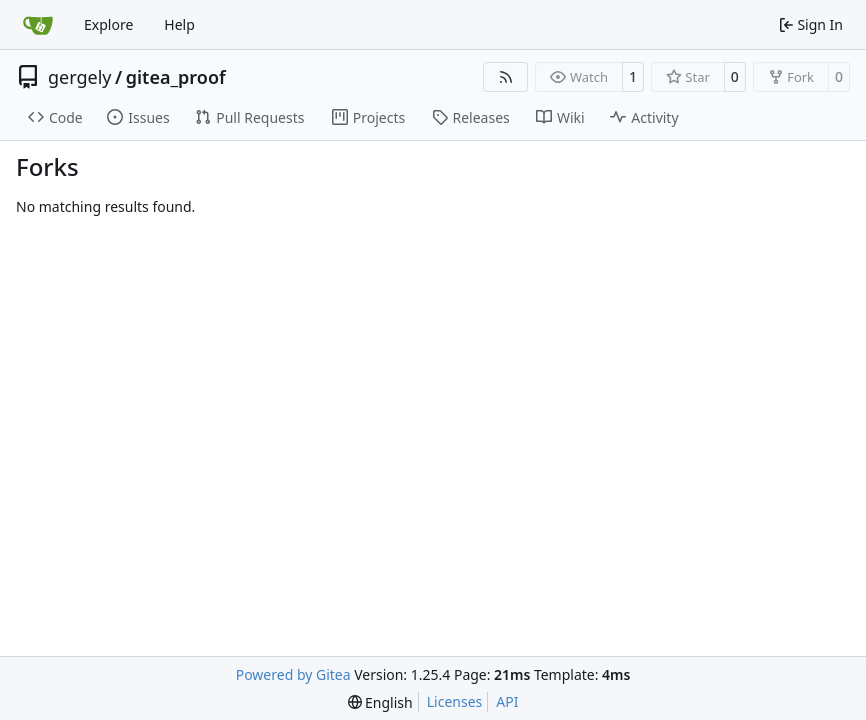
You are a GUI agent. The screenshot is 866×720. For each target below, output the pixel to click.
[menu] (380, 702)
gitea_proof (176, 77)
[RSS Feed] (506, 77)
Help (179, 24)
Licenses (455, 701)
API (507, 701)
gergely (80, 77)
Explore (108, 24)
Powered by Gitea (293, 674)
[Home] (38, 25)
